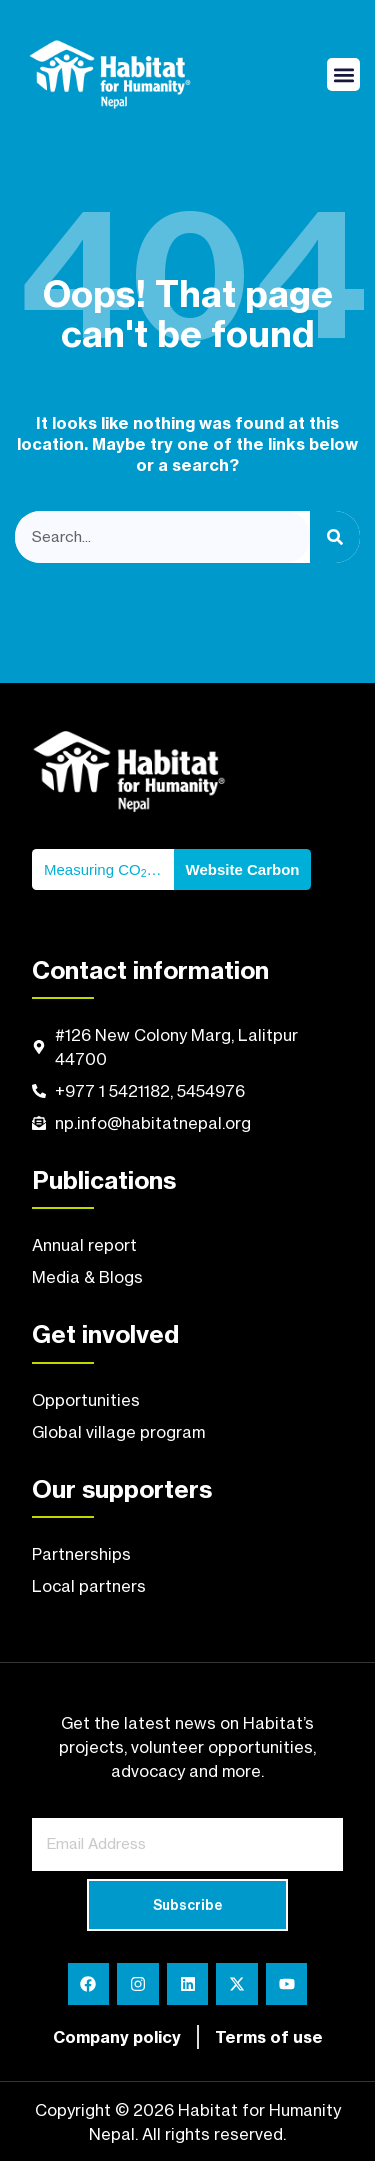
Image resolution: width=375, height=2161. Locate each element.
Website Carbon (243, 869)
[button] (343, 74)
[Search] (335, 537)
